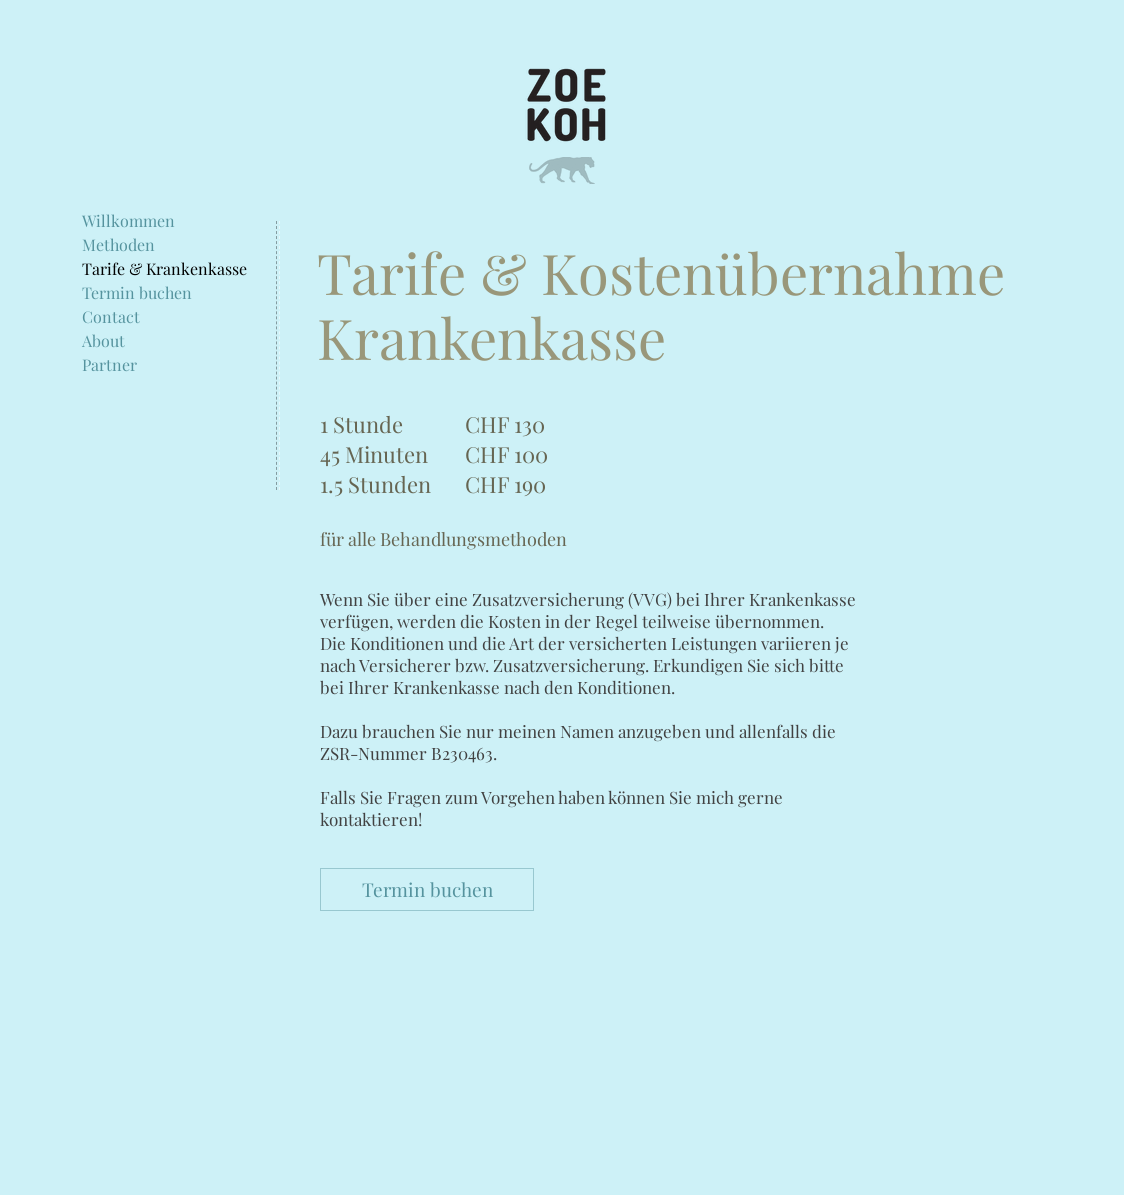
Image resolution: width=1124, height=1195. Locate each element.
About (103, 341)
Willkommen (128, 221)
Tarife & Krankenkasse (164, 269)
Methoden (118, 245)
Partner (109, 365)
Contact (111, 317)
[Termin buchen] (427, 889)
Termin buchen (137, 293)
